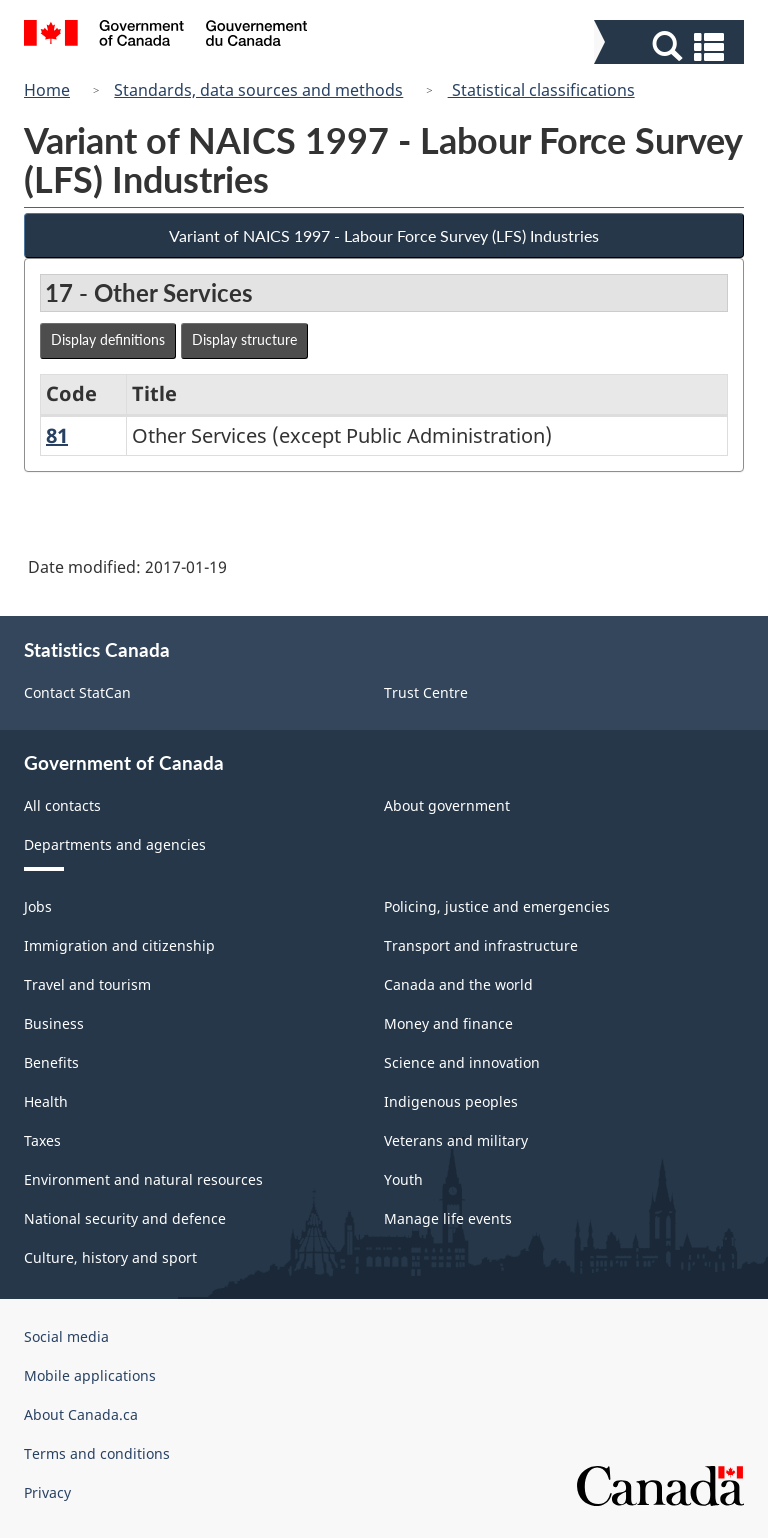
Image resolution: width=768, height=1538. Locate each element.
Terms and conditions (97, 1453)
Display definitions (108, 339)
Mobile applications (90, 1375)
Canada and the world (458, 984)
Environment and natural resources (143, 1179)
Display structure (244, 339)
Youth (403, 1179)
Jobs (38, 906)
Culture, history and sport (110, 1257)
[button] (671, 46)
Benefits (51, 1062)
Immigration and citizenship (119, 945)
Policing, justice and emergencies (497, 906)
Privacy (47, 1492)
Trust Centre (426, 692)
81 (57, 435)
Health (46, 1101)
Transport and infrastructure (481, 945)
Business (54, 1023)
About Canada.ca (81, 1414)
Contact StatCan (77, 692)
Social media (66, 1336)
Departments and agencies (115, 844)
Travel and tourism (87, 984)
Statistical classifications (541, 90)
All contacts (62, 805)
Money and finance (448, 1023)
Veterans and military (456, 1140)
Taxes (42, 1140)
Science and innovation (462, 1062)
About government (447, 805)
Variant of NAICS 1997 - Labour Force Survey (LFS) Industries (384, 235)
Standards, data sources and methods (258, 90)
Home (47, 90)
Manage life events (448, 1218)
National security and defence (125, 1218)
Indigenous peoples (451, 1101)
